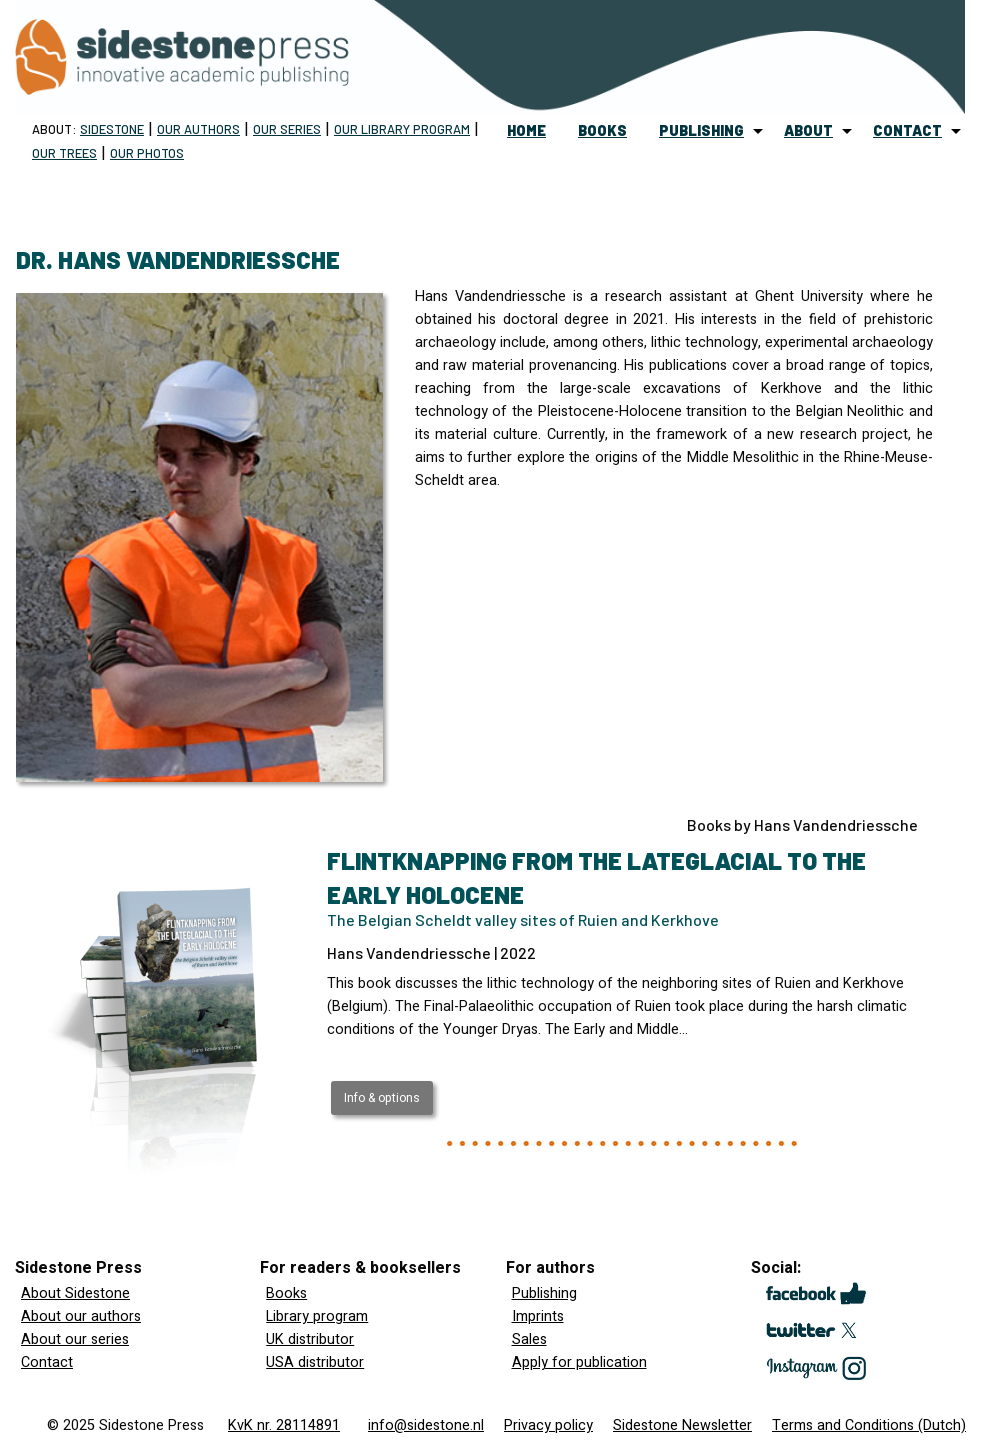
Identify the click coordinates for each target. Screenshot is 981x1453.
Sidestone (112, 129)
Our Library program (402, 129)
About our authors (81, 1316)
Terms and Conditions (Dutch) (869, 1425)
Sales (529, 1339)
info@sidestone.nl (426, 1425)
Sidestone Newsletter (682, 1425)
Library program (317, 1316)
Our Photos (147, 153)
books (602, 130)
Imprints (538, 1316)
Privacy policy (548, 1425)
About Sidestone (75, 1293)
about (808, 130)
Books (286, 1293)
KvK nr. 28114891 (284, 1425)
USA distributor (315, 1362)
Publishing (544, 1293)
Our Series (287, 129)
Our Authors (198, 129)
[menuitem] (526, 131)
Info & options (382, 1098)
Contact (47, 1362)
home (526, 130)
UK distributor (310, 1339)
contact (907, 130)
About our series (75, 1339)
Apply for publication (579, 1362)
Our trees (64, 153)
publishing (701, 130)
